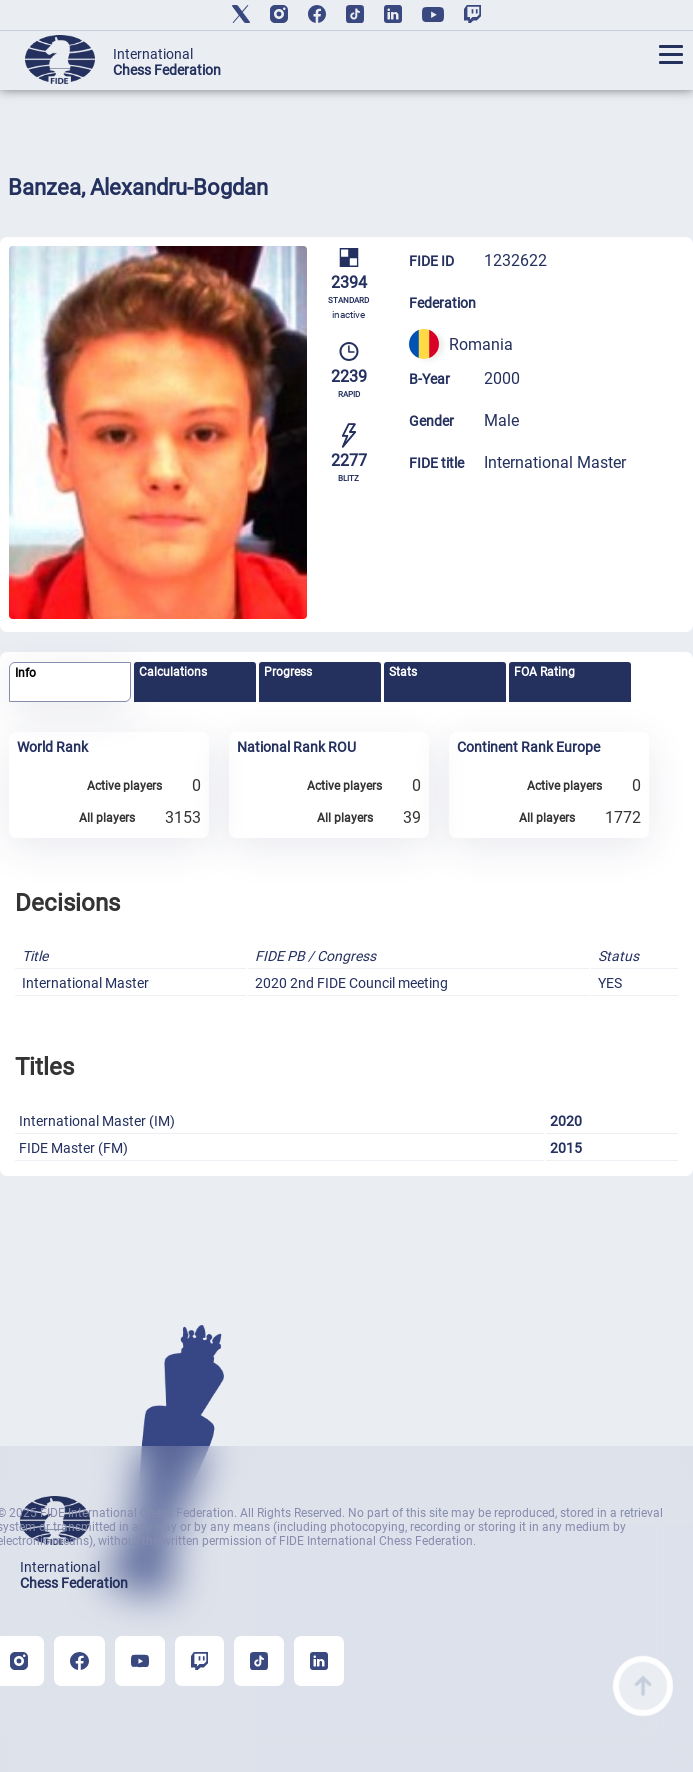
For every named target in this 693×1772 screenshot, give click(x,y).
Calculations (173, 672)
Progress (288, 672)
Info (25, 673)
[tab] (69, 682)
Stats (403, 672)
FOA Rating (544, 672)
